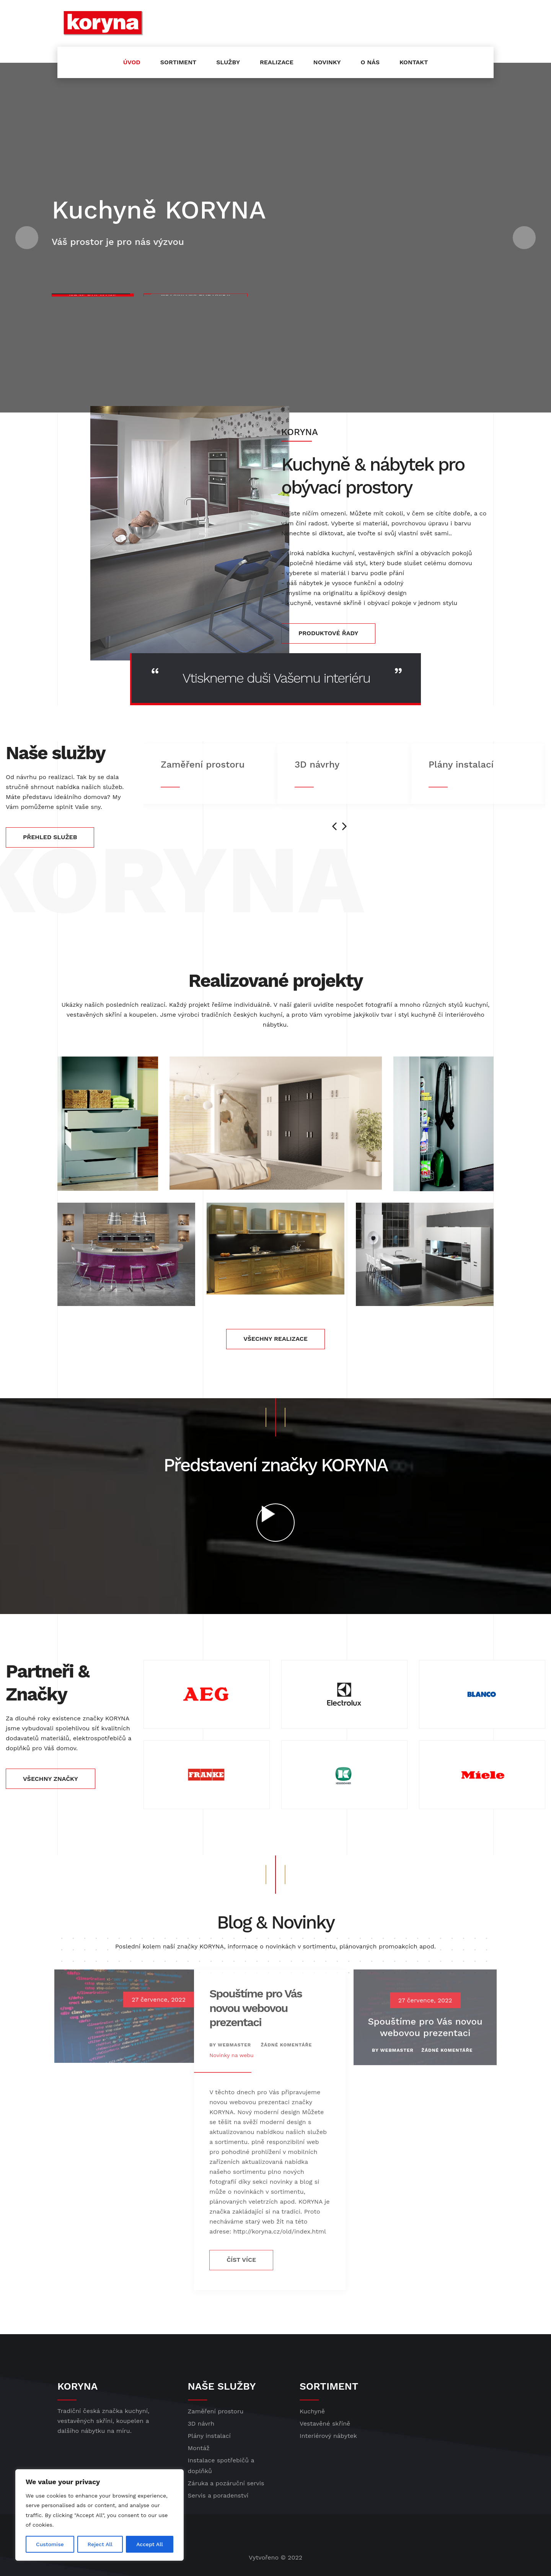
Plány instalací (209, 2435)
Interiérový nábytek (328, 2435)
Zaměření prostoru (216, 2411)
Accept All (149, 2544)
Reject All (100, 2544)
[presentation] (334, 826)
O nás (370, 62)
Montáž (199, 2448)
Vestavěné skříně (325, 2423)
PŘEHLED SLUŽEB (50, 837)
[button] (26, 237)
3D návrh (201, 2423)
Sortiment (178, 62)
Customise (50, 2544)
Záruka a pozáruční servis (226, 2483)
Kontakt (413, 62)
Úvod (131, 62)
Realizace (276, 62)
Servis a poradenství (218, 2495)
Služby (228, 62)
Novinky (327, 62)
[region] (99, 2515)
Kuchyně (312, 2411)
